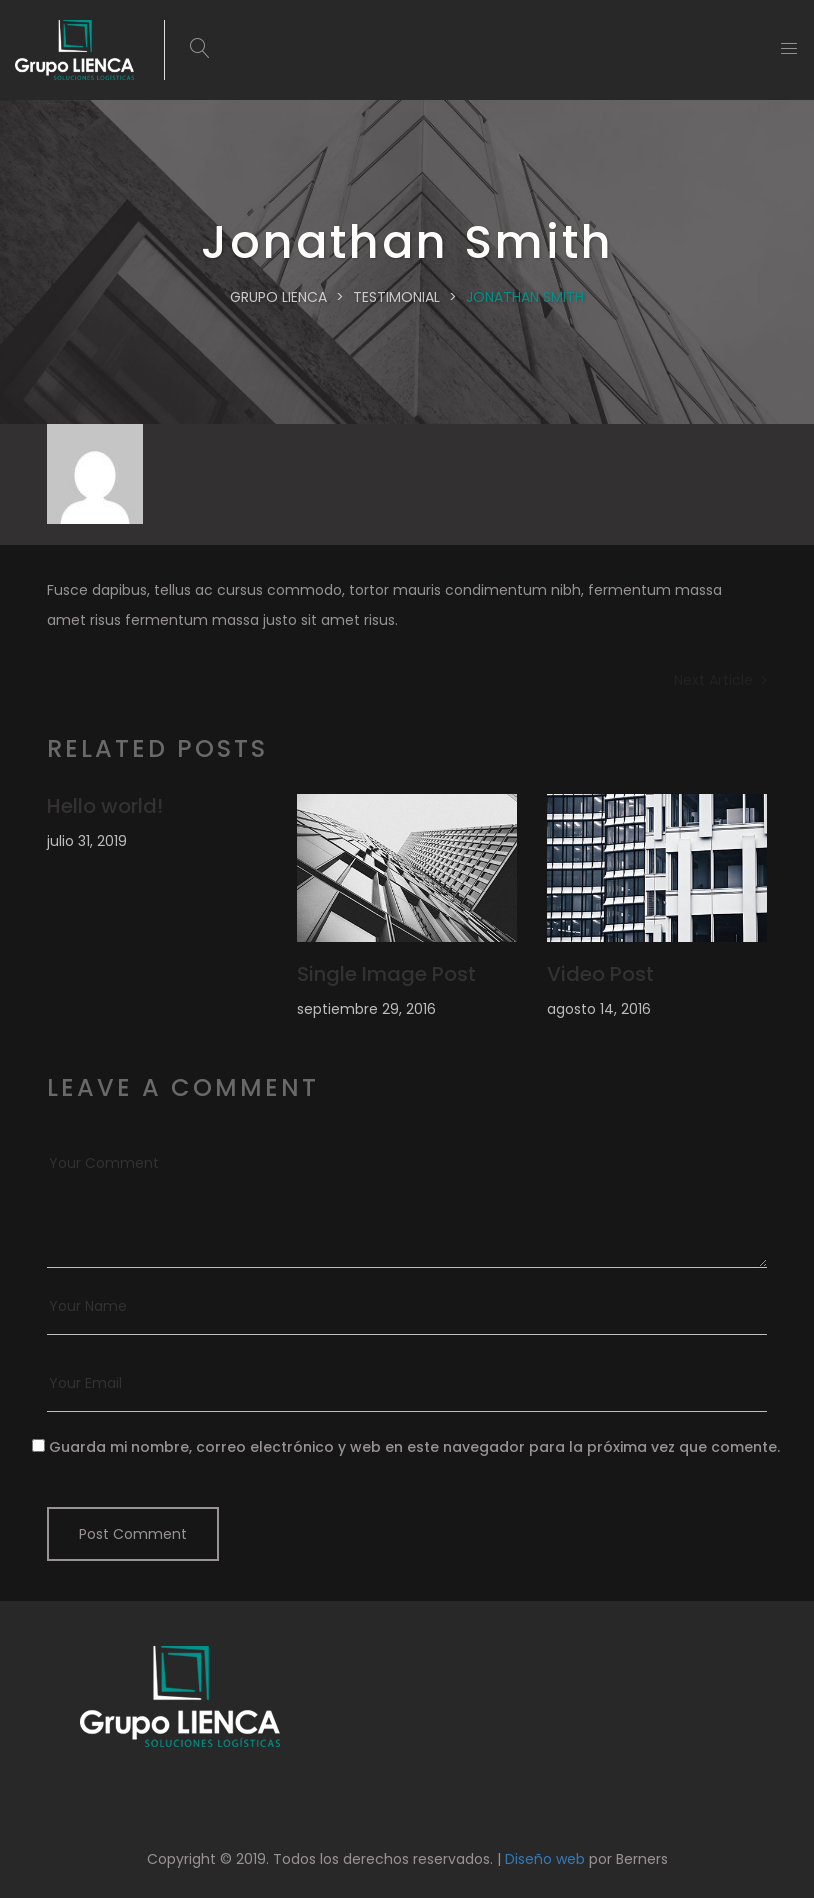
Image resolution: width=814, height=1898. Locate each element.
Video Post (600, 974)
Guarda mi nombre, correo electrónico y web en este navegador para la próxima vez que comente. (414, 1447)
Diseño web (545, 1859)
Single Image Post (386, 974)
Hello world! (105, 806)
